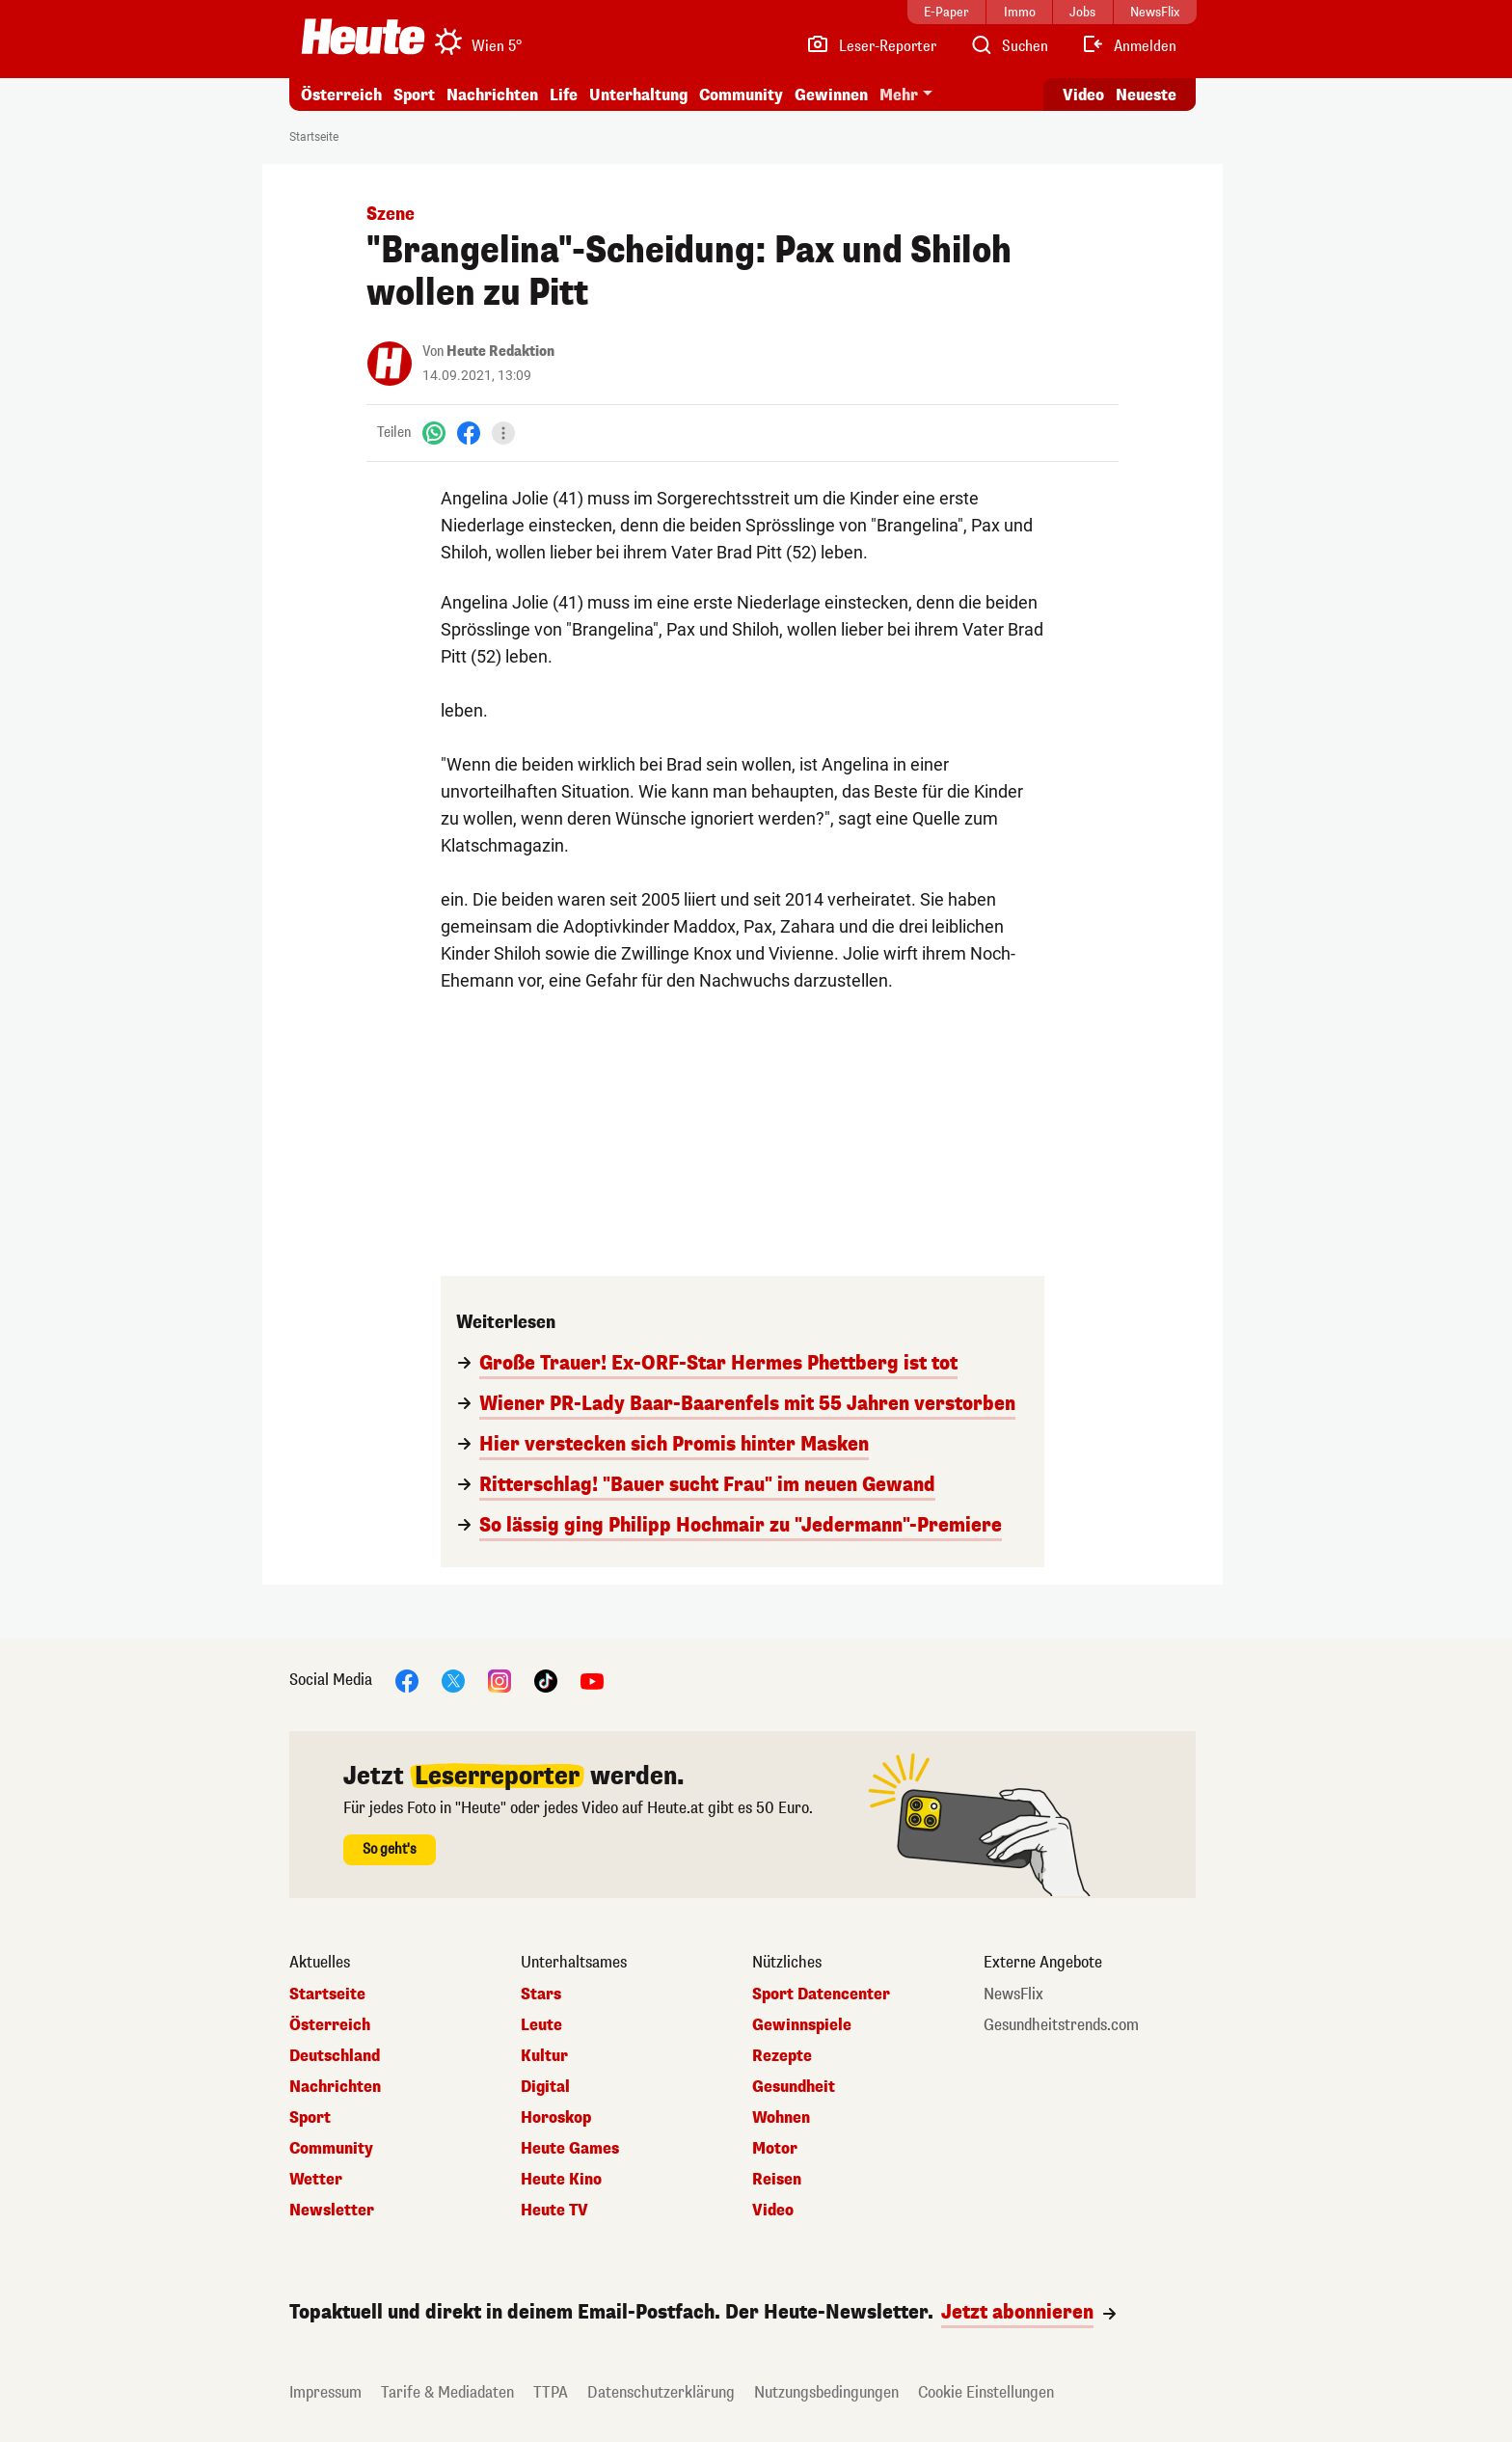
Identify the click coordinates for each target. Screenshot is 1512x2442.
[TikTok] (545, 1679)
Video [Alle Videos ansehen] (1083, 95)
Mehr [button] (898, 95)
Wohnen (781, 2118)
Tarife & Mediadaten (447, 2392)
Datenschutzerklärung (661, 2392)
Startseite (313, 137)
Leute (541, 2025)
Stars (541, 1994)
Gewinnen (831, 95)
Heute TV (554, 2210)
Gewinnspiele (801, 2025)
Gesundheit (793, 2087)
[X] (453, 1679)
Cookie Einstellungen (986, 2392)
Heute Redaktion (500, 351)
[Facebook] (468, 432)
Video (773, 2210)
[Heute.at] (363, 36)
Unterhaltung (638, 95)
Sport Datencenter (821, 1994)
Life (564, 95)
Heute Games (570, 2148)
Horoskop (556, 2118)
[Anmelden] (1128, 46)
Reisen (776, 2179)
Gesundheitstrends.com (1061, 2025)
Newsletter (331, 2210)
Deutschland (334, 2056)
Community (741, 95)
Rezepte (782, 2056)
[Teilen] (503, 433)
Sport (414, 95)
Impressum (325, 2392)
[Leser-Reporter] (871, 46)
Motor (774, 2148)
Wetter (315, 2179)
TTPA (550, 2392)
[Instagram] (499, 1679)
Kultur (544, 2056)
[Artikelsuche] (1008, 46)
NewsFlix (1013, 1994)
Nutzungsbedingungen (826, 2392)
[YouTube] (592, 1679)
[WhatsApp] (434, 432)
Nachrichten (492, 95)
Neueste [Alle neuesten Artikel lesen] (1146, 95)
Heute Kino (561, 2179)
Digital (545, 2087)
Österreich (341, 95)
